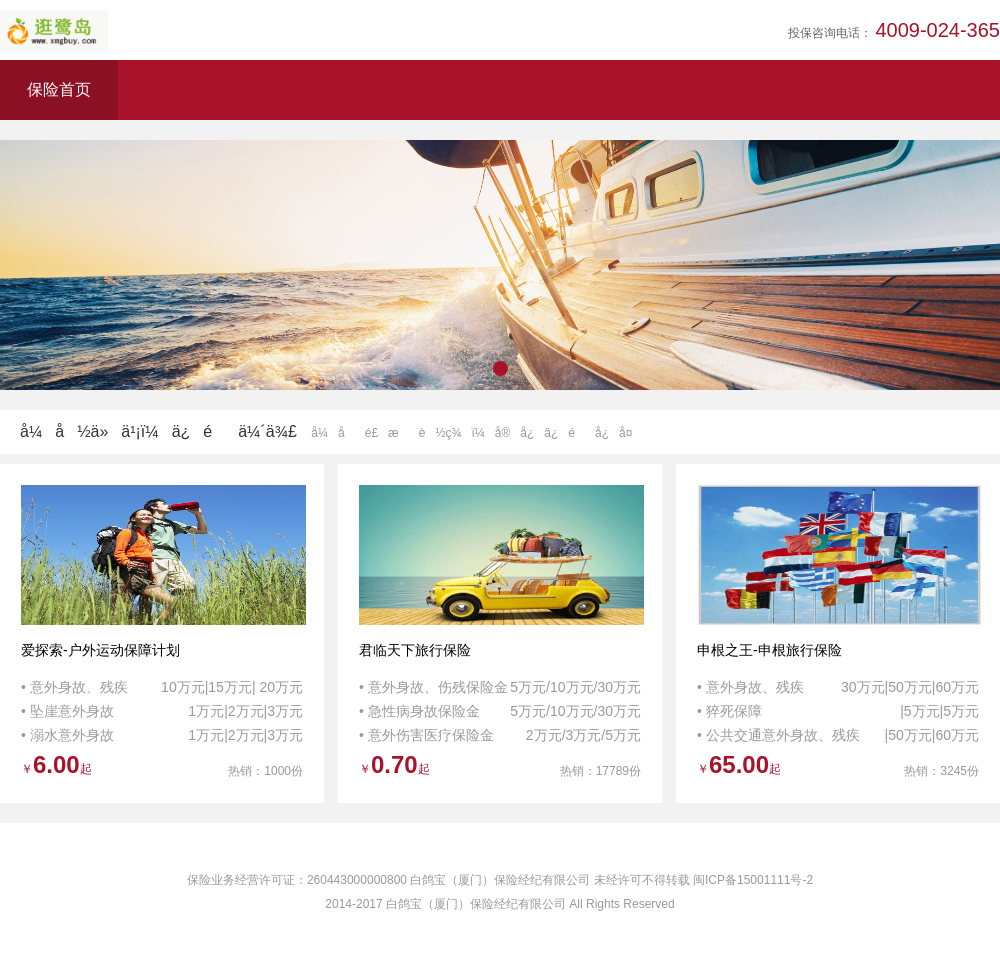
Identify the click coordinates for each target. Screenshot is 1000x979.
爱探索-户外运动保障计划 (100, 650)
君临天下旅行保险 (415, 650)
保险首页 (59, 89)
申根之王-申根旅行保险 (769, 650)
